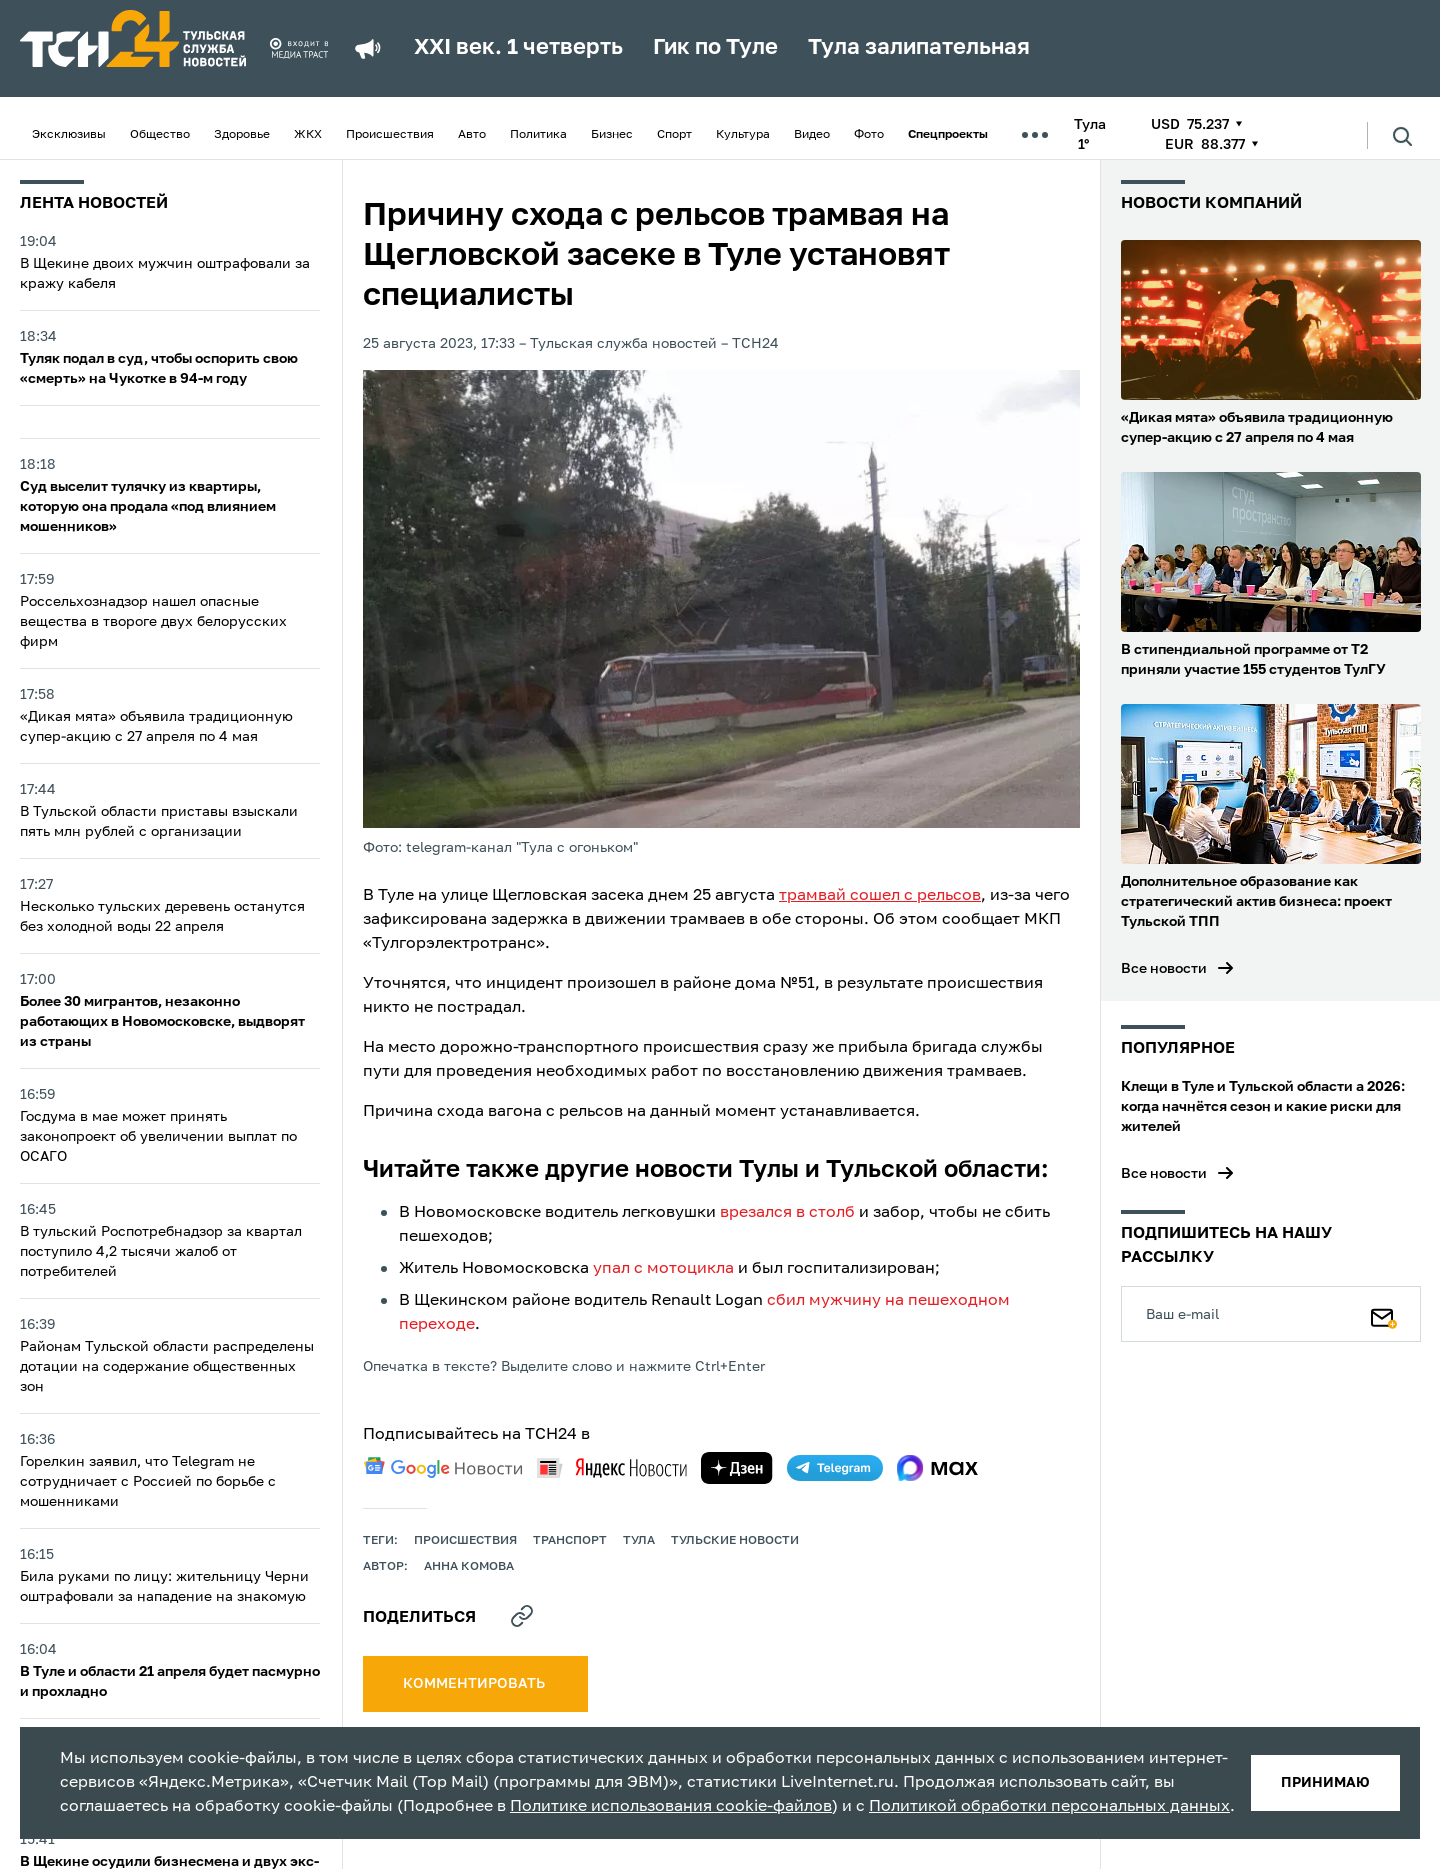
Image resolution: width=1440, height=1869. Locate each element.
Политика (538, 135)
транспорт (570, 1541)
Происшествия (390, 135)
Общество (160, 135)
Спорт (674, 135)
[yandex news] (612, 1467)
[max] (937, 1468)
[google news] (443, 1468)
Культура (743, 135)
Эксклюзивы (69, 135)
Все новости (1164, 969)
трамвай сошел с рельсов (880, 896)
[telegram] (835, 1468)
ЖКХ (308, 135)
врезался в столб (787, 1213)
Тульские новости (735, 1541)
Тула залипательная (919, 48)
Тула (639, 1541)
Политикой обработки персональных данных (1049, 1807)
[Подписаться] (1384, 1314)
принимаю (1325, 1783)
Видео (812, 135)
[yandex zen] (737, 1468)
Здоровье (242, 135)
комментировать (475, 1684)
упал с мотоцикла (663, 1269)
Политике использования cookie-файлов (671, 1807)
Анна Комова (469, 1567)
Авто (472, 135)
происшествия (465, 1541)
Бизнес (612, 135)
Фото (869, 135)
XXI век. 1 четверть (518, 48)
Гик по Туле (715, 48)
